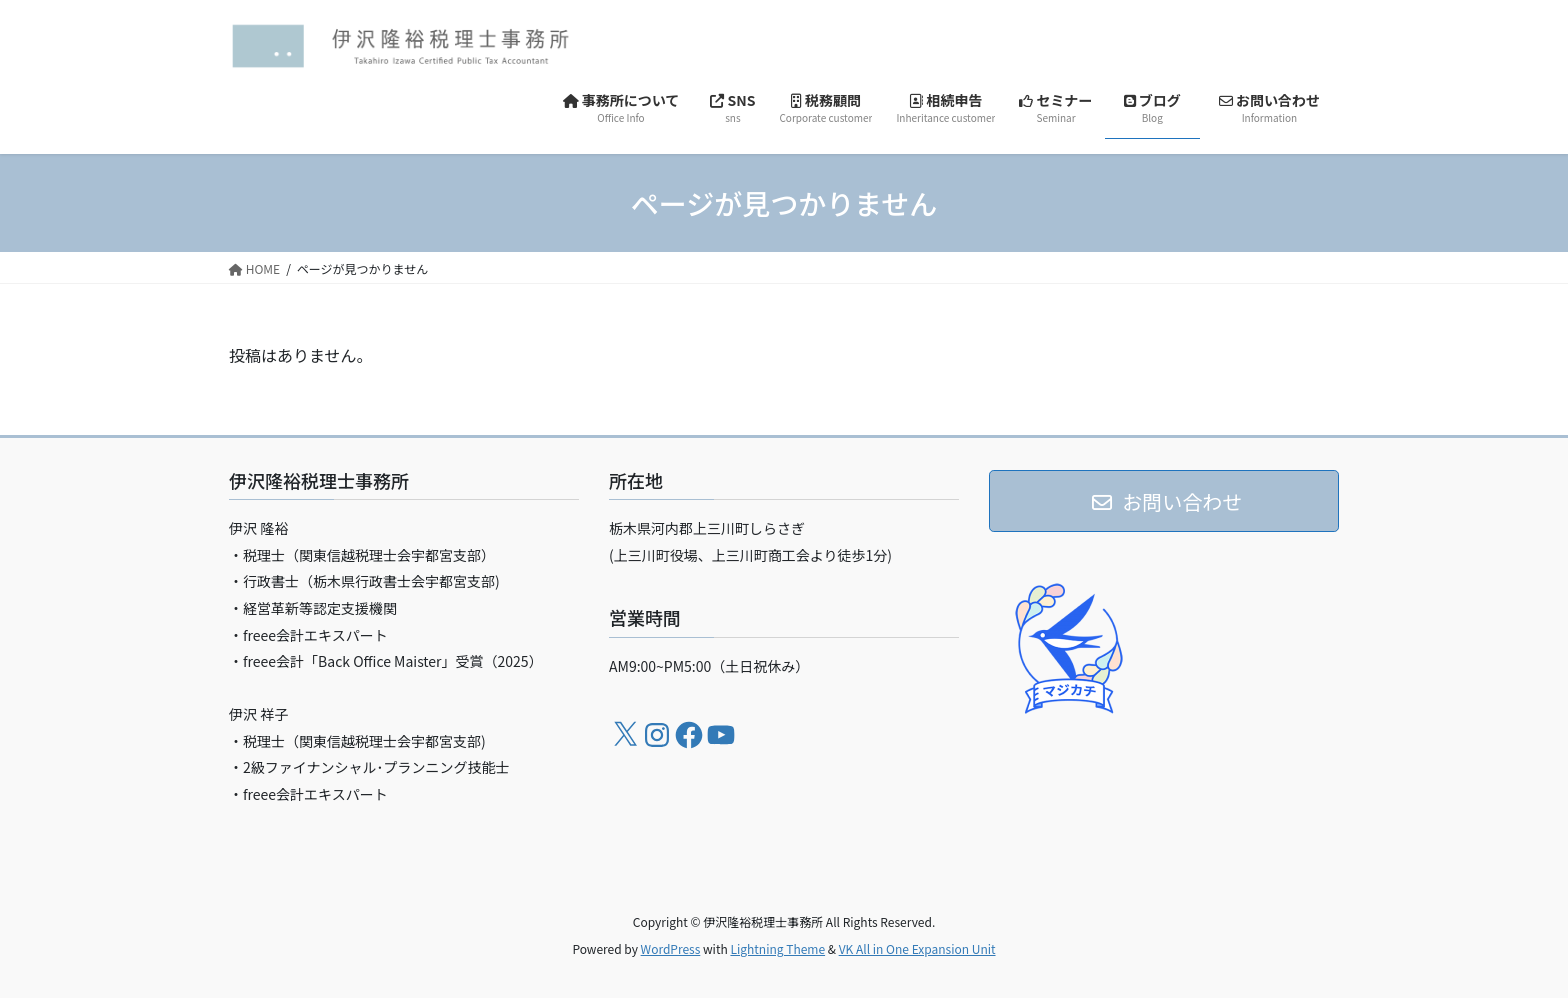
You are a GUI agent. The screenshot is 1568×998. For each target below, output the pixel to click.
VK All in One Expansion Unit (917, 948)
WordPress (671, 948)
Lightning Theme (777, 948)
